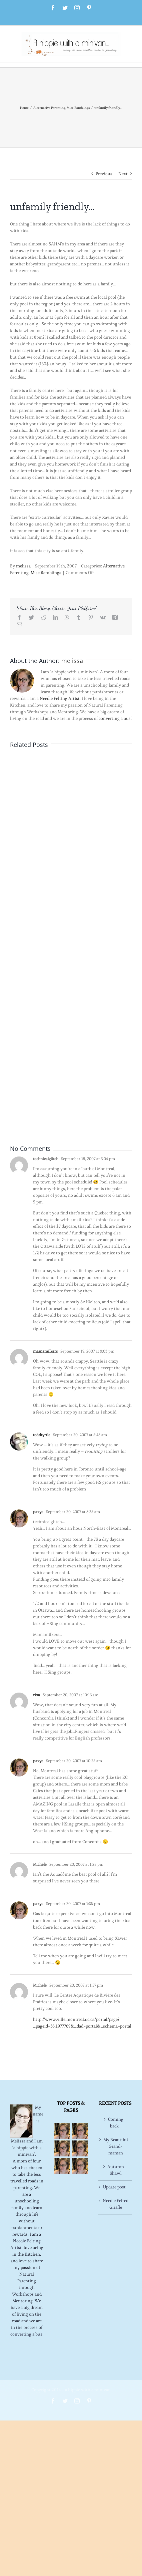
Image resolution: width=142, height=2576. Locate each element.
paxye (38, 1511)
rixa (36, 1694)
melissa (23, 566)
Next (123, 173)
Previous (104, 173)
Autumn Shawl (115, 2170)
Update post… (115, 2187)
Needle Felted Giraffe (115, 2204)
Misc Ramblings (46, 572)
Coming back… (115, 2122)
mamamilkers (45, 1351)
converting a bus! (115, 718)
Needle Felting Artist (60, 698)
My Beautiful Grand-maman (115, 2146)
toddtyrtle (41, 1434)
